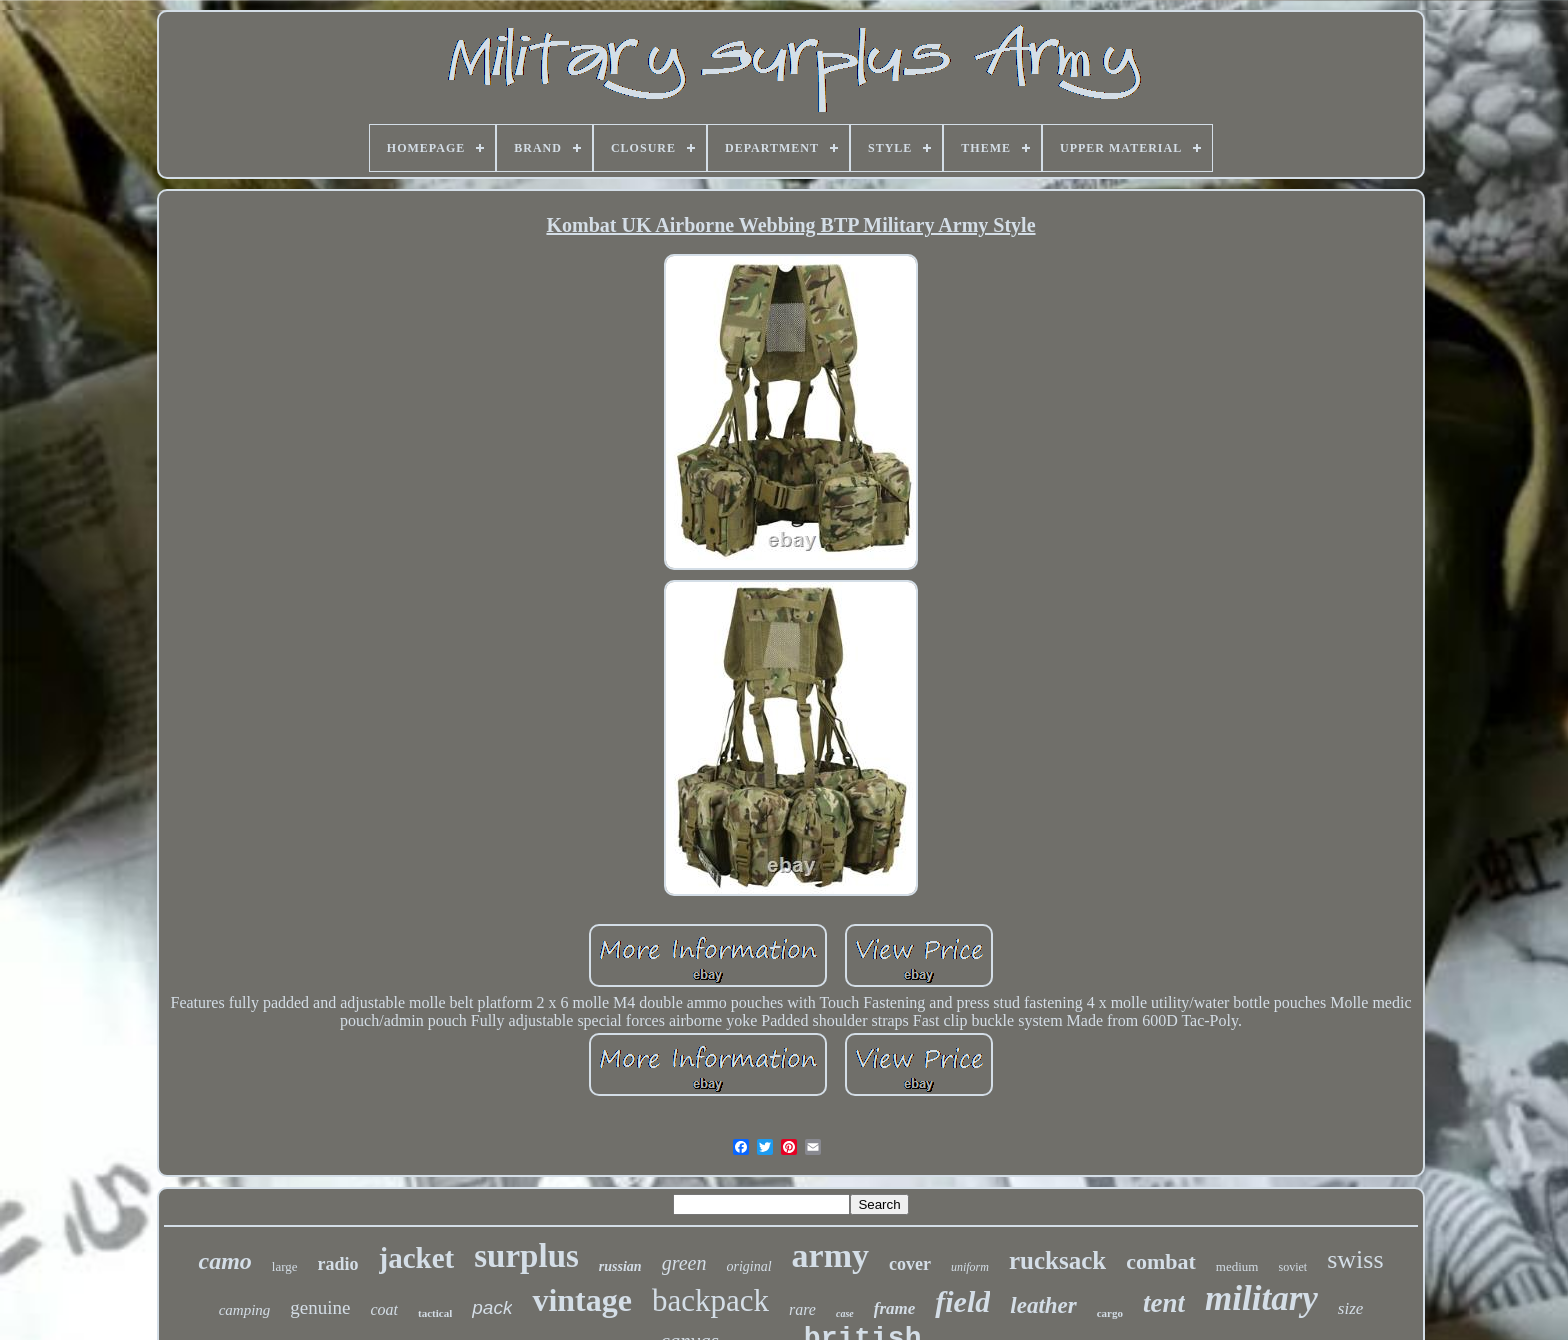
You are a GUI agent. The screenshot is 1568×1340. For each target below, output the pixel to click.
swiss (1355, 1259)
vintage (582, 1300)
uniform (970, 1267)
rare (802, 1309)
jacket (417, 1258)
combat (1161, 1261)
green (684, 1263)
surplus (526, 1256)
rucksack (1057, 1260)
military (1261, 1298)
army (830, 1255)
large (285, 1266)
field (962, 1301)
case (845, 1313)
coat (385, 1309)
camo (224, 1261)
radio (338, 1264)
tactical (435, 1313)
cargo (1110, 1313)
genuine (320, 1307)
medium (1237, 1266)
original (748, 1266)
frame (895, 1308)
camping (245, 1310)
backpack (710, 1300)
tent (1164, 1303)
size (1351, 1308)
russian (620, 1266)
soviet (1292, 1267)
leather (1043, 1305)
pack (492, 1307)
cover (910, 1264)
